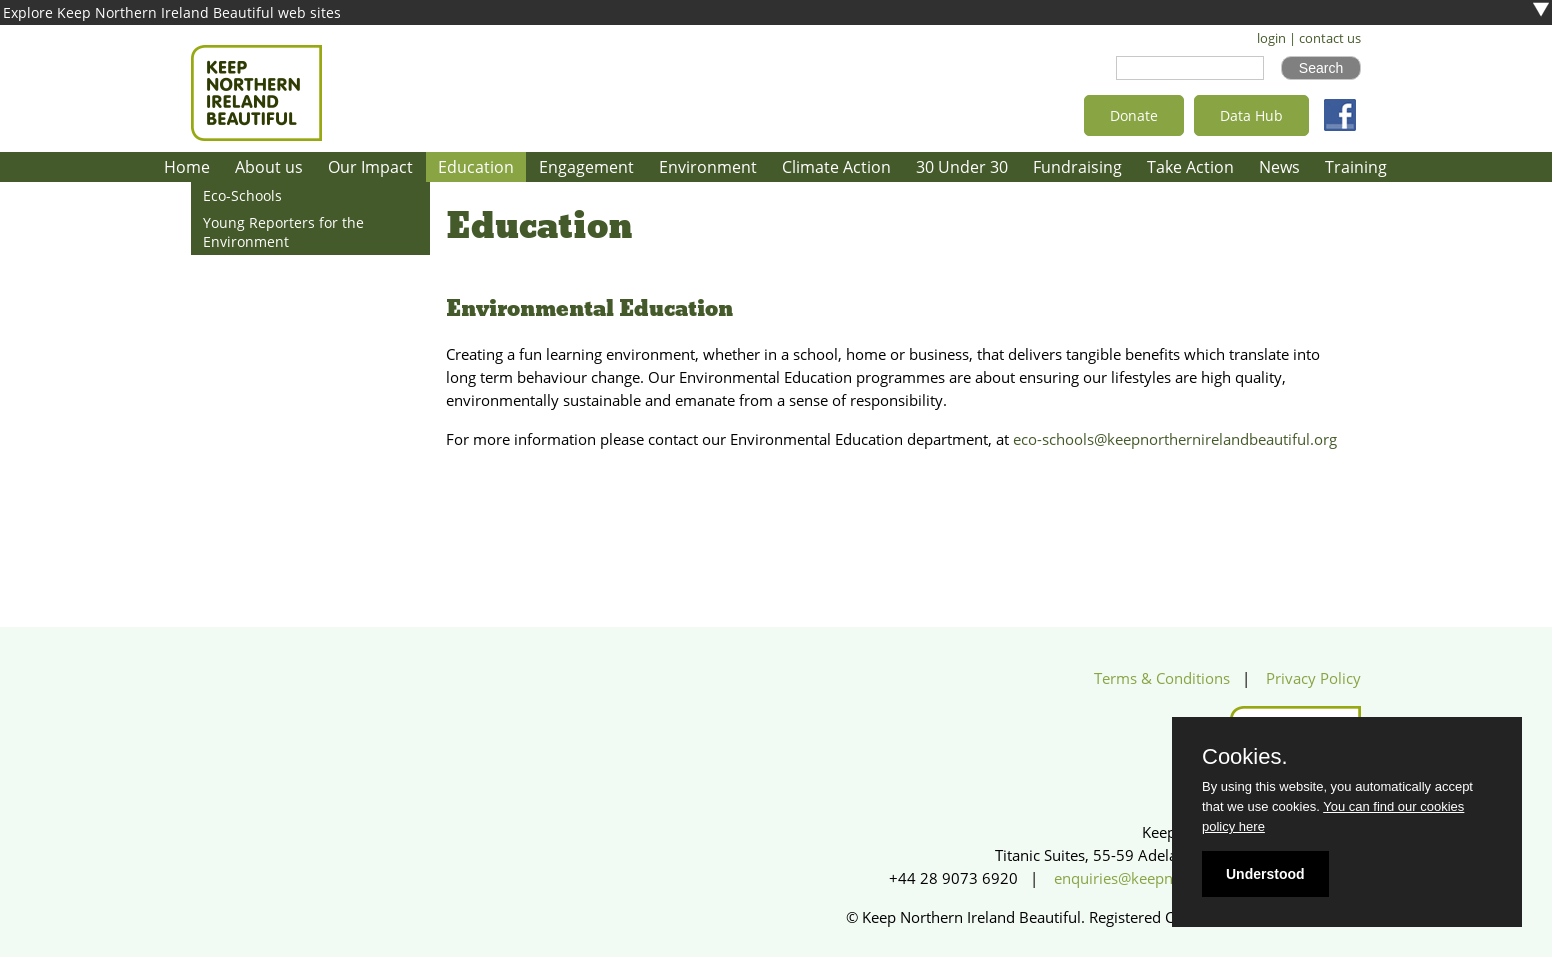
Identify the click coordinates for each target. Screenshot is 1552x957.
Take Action (1190, 167)
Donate (1134, 115)
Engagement (586, 167)
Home (187, 167)
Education (476, 167)
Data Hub (1251, 115)
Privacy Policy (1313, 678)
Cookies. (1245, 757)
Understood (1265, 874)
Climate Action (836, 167)
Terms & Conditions (1162, 678)
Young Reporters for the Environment (283, 232)
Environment (708, 167)
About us (269, 167)
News (1279, 167)
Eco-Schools (242, 195)
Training (1356, 167)
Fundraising (1077, 167)
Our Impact (370, 167)
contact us (1330, 38)
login (1271, 38)
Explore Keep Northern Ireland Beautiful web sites (172, 12)
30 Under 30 (962, 167)
